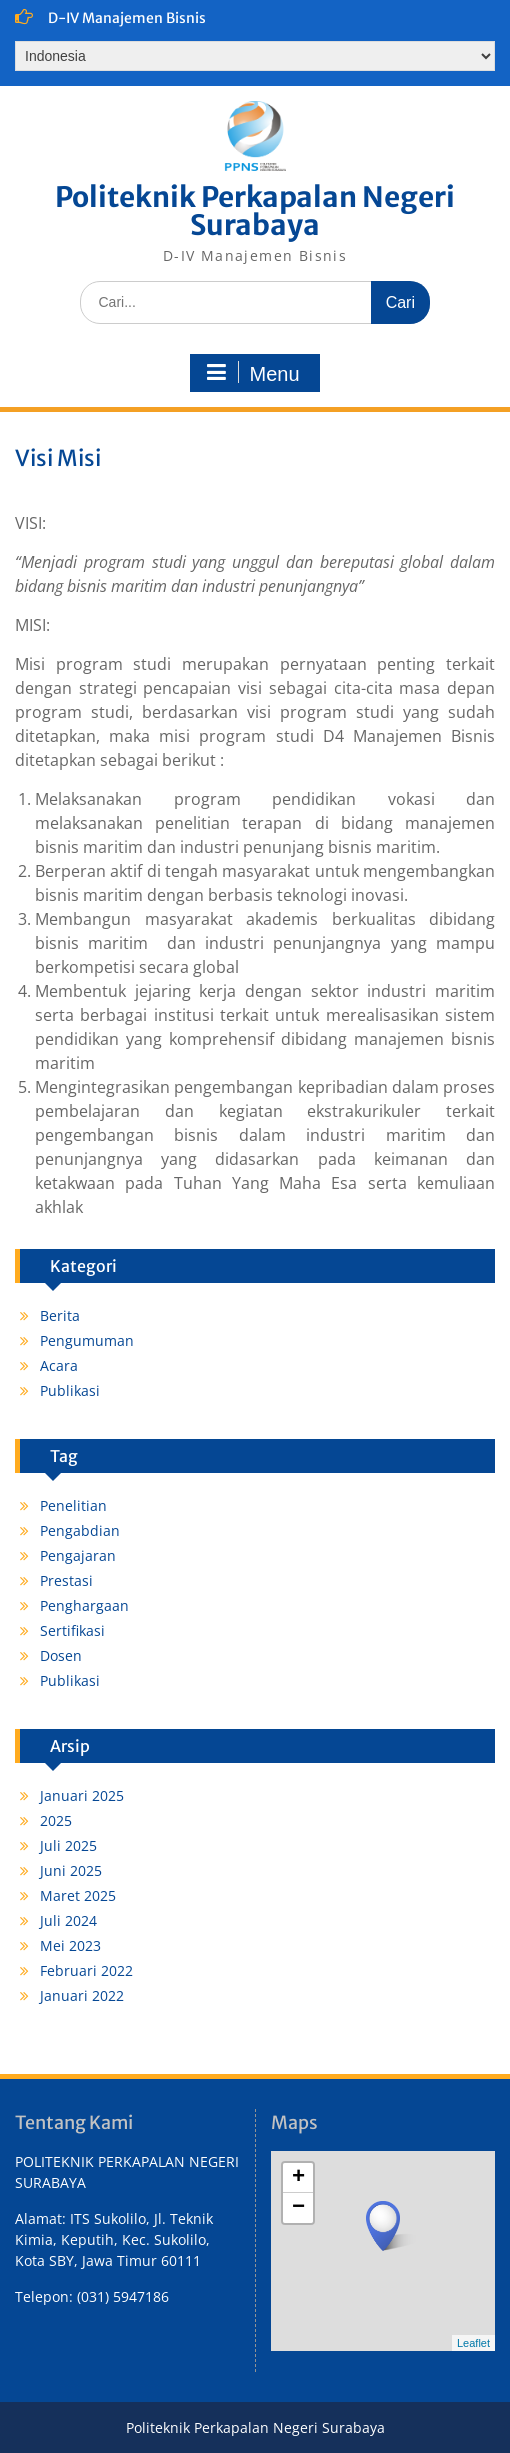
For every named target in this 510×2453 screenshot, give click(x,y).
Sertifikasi (72, 1630)
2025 (56, 1820)
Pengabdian (80, 1530)
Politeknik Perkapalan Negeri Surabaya (255, 211)
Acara (59, 1365)
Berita (60, 1315)
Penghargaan (84, 1605)
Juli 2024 (68, 1920)
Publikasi (70, 1390)
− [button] (298, 2208)
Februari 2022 (86, 1970)
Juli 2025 (68, 1845)
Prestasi (66, 1580)
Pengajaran (78, 1555)
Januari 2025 (82, 1795)
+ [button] (298, 2178)
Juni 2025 (71, 1870)
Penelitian (73, 1505)
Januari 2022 (82, 1995)
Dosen (61, 1655)
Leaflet (473, 2343)
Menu (252, 373)
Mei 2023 (70, 1945)
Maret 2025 (78, 1895)
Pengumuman (87, 1340)
